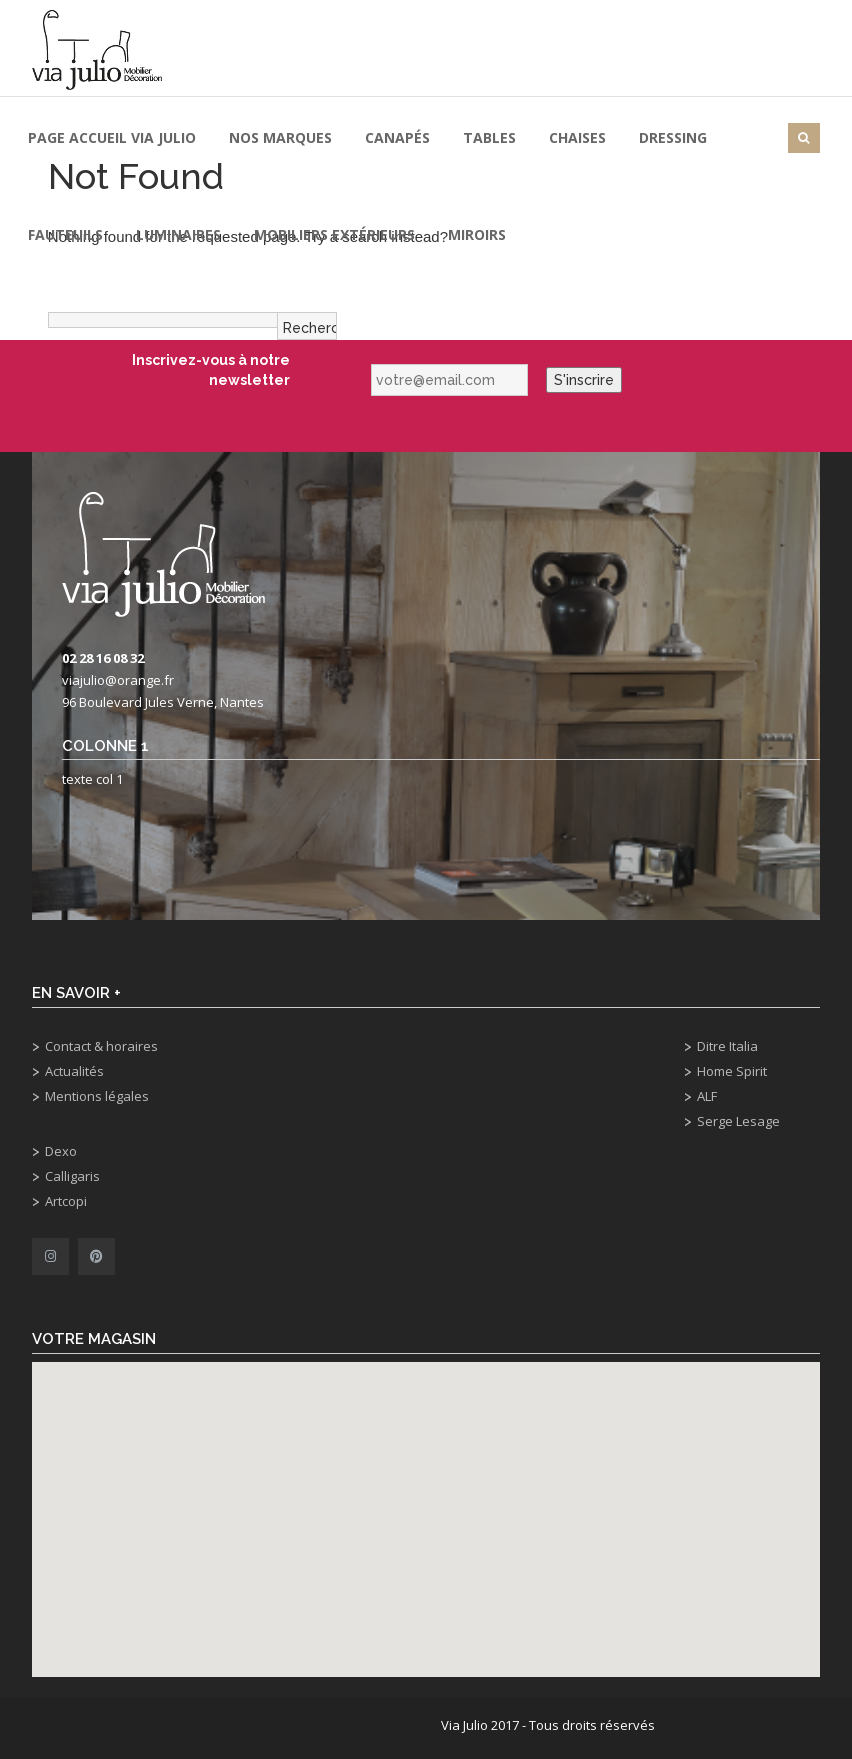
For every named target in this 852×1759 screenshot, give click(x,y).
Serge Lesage (738, 1121)
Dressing (673, 137)
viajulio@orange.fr (118, 680)
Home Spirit (732, 1071)
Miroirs (477, 234)
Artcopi (66, 1201)
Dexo (61, 1151)
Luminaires (178, 234)
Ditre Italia (727, 1046)
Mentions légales (97, 1096)
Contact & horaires (101, 1046)
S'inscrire (584, 380)
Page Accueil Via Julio (112, 137)
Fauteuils (65, 234)
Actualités (74, 1071)
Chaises (577, 137)
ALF (707, 1096)
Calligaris (72, 1176)
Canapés (397, 137)
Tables (489, 137)
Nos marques (280, 137)
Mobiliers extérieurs (334, 234)
